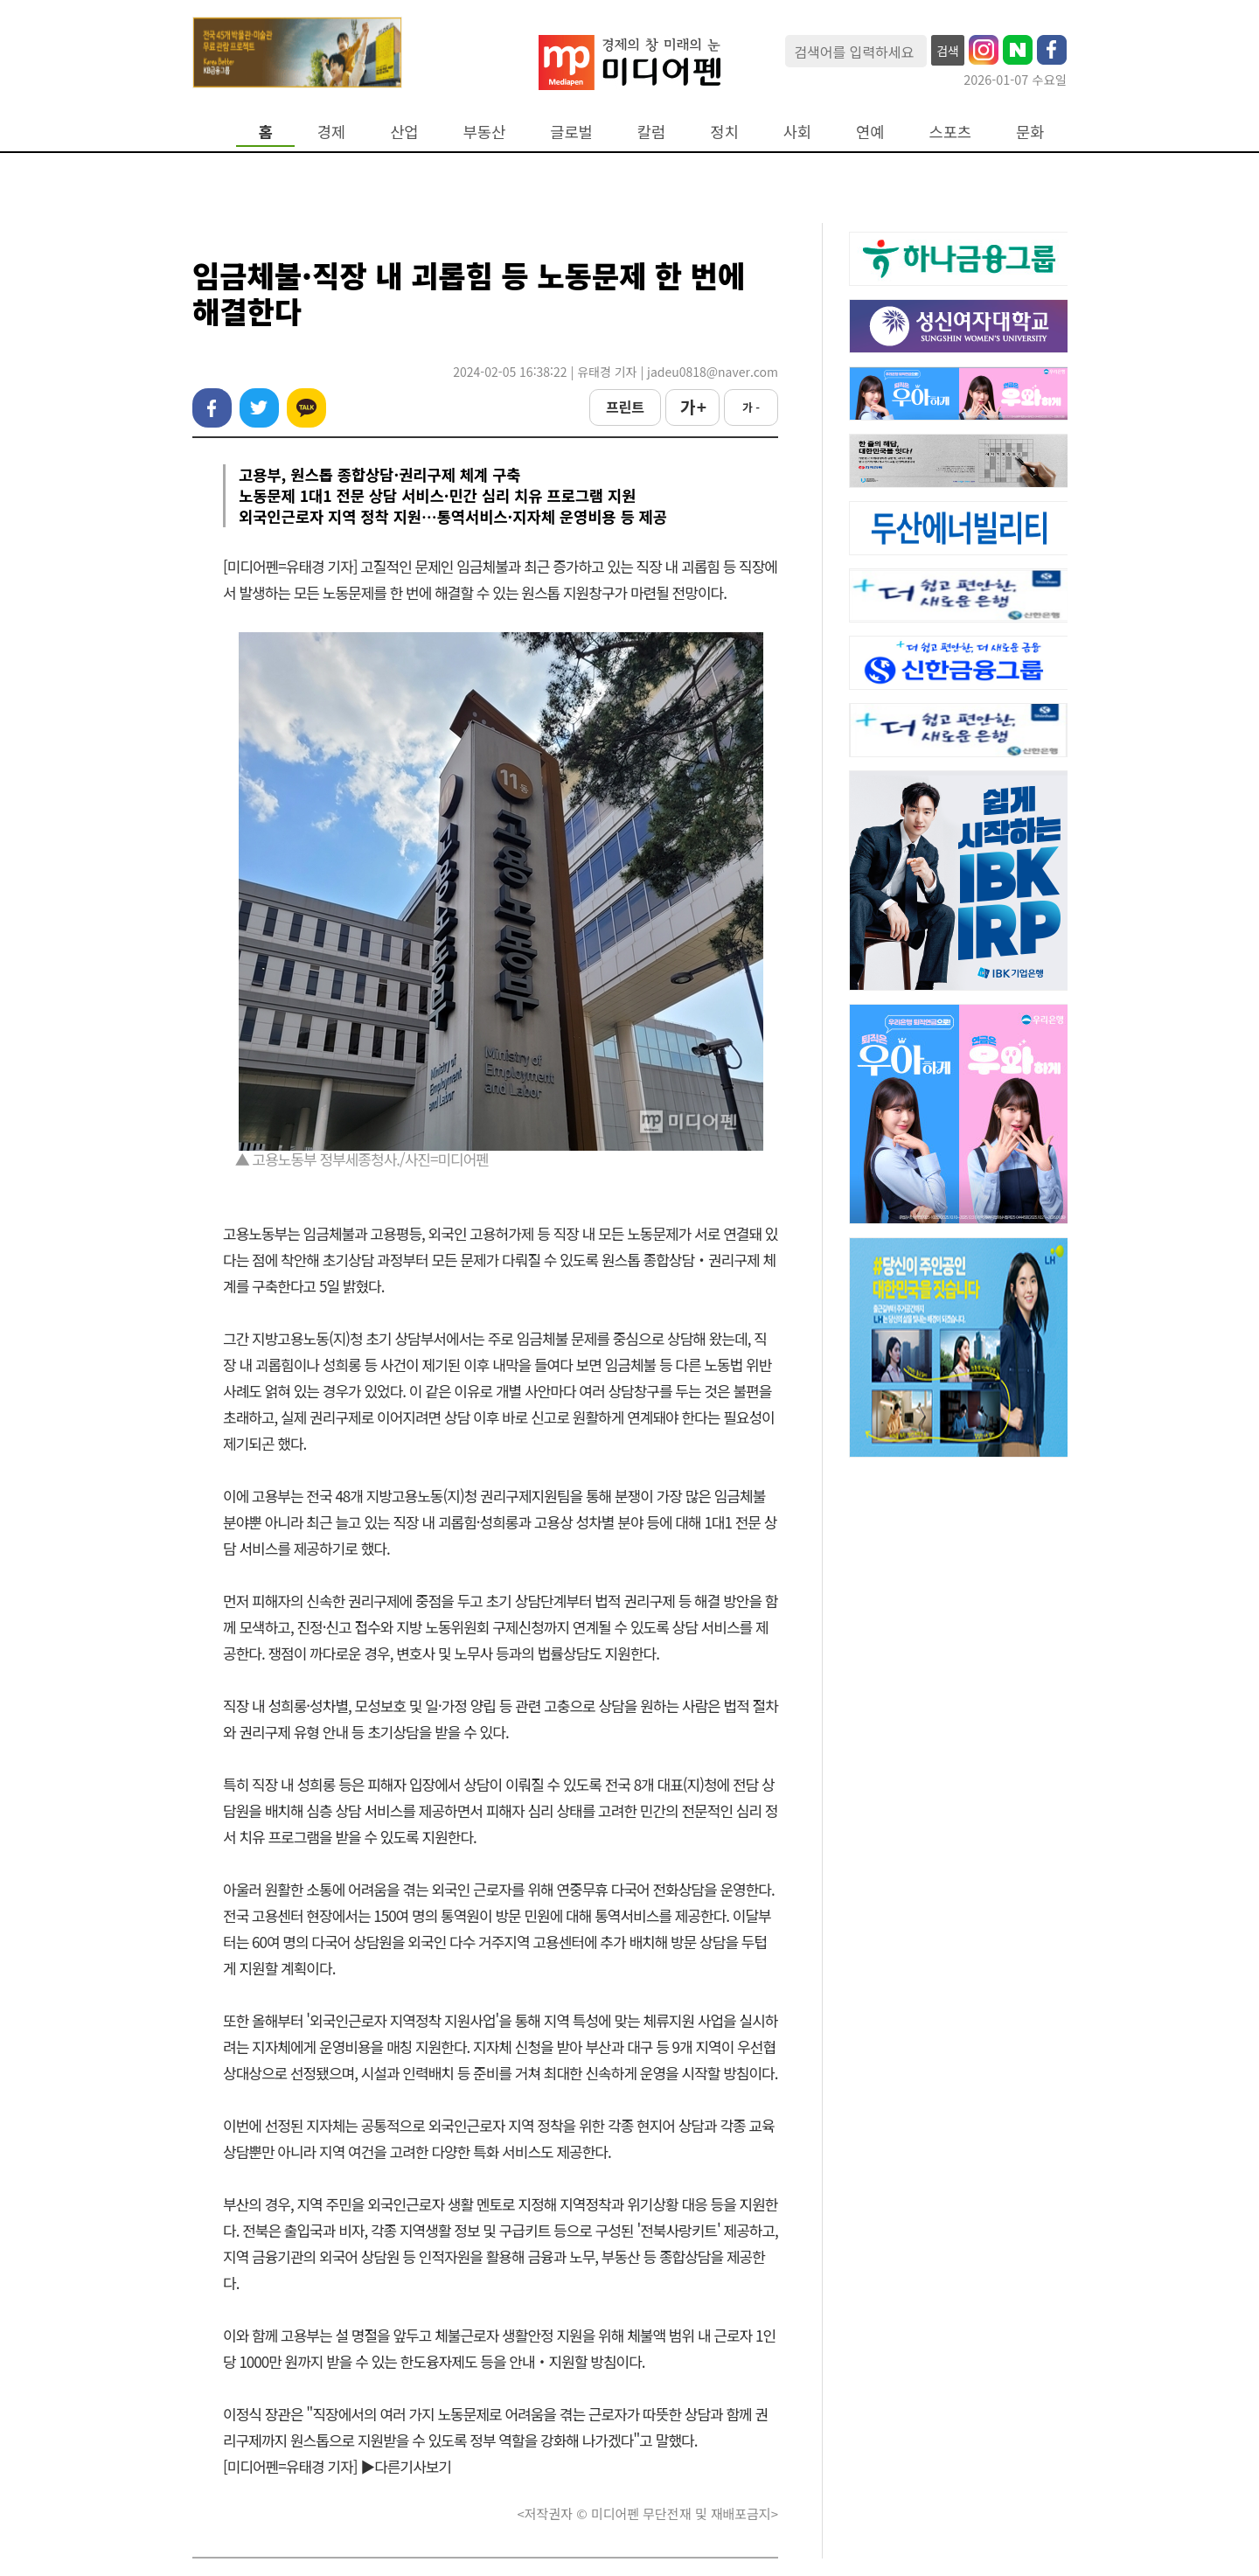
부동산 (484, 132)
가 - (751, 407)
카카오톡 (306, 408)
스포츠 (950, 132)
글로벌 (571, 132)
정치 (724, 132)
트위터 (259, 408)
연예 (870, 132)
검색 (947, 50)
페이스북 (212, 408)
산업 (404, 132)
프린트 (625, 406)
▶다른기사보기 (405, 2466)
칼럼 (651, 132)
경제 (331, 132)
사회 (797, 132)
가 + (692, 406)
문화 (1030, 132)
